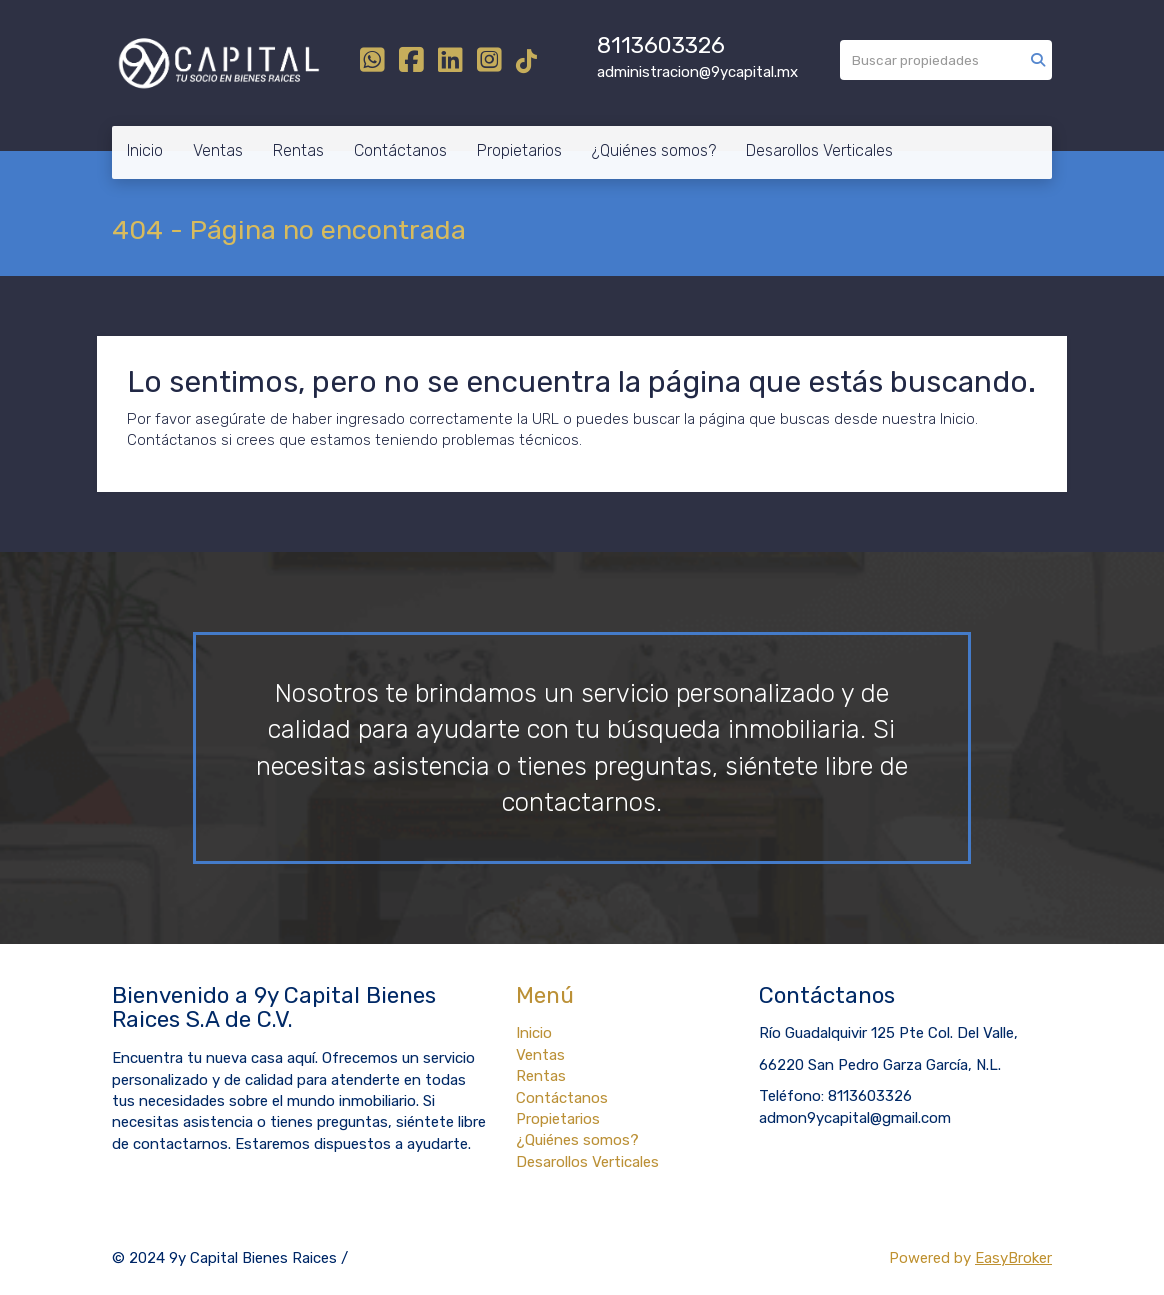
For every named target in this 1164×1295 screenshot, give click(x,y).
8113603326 (661, 45)
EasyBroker (1013, 1258)
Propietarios (519, 150)
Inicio (145, 150)
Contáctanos (400, 150)
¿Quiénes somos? (654, 150)
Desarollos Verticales (819, 150)
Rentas (298, 150)
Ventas (218, 150)
